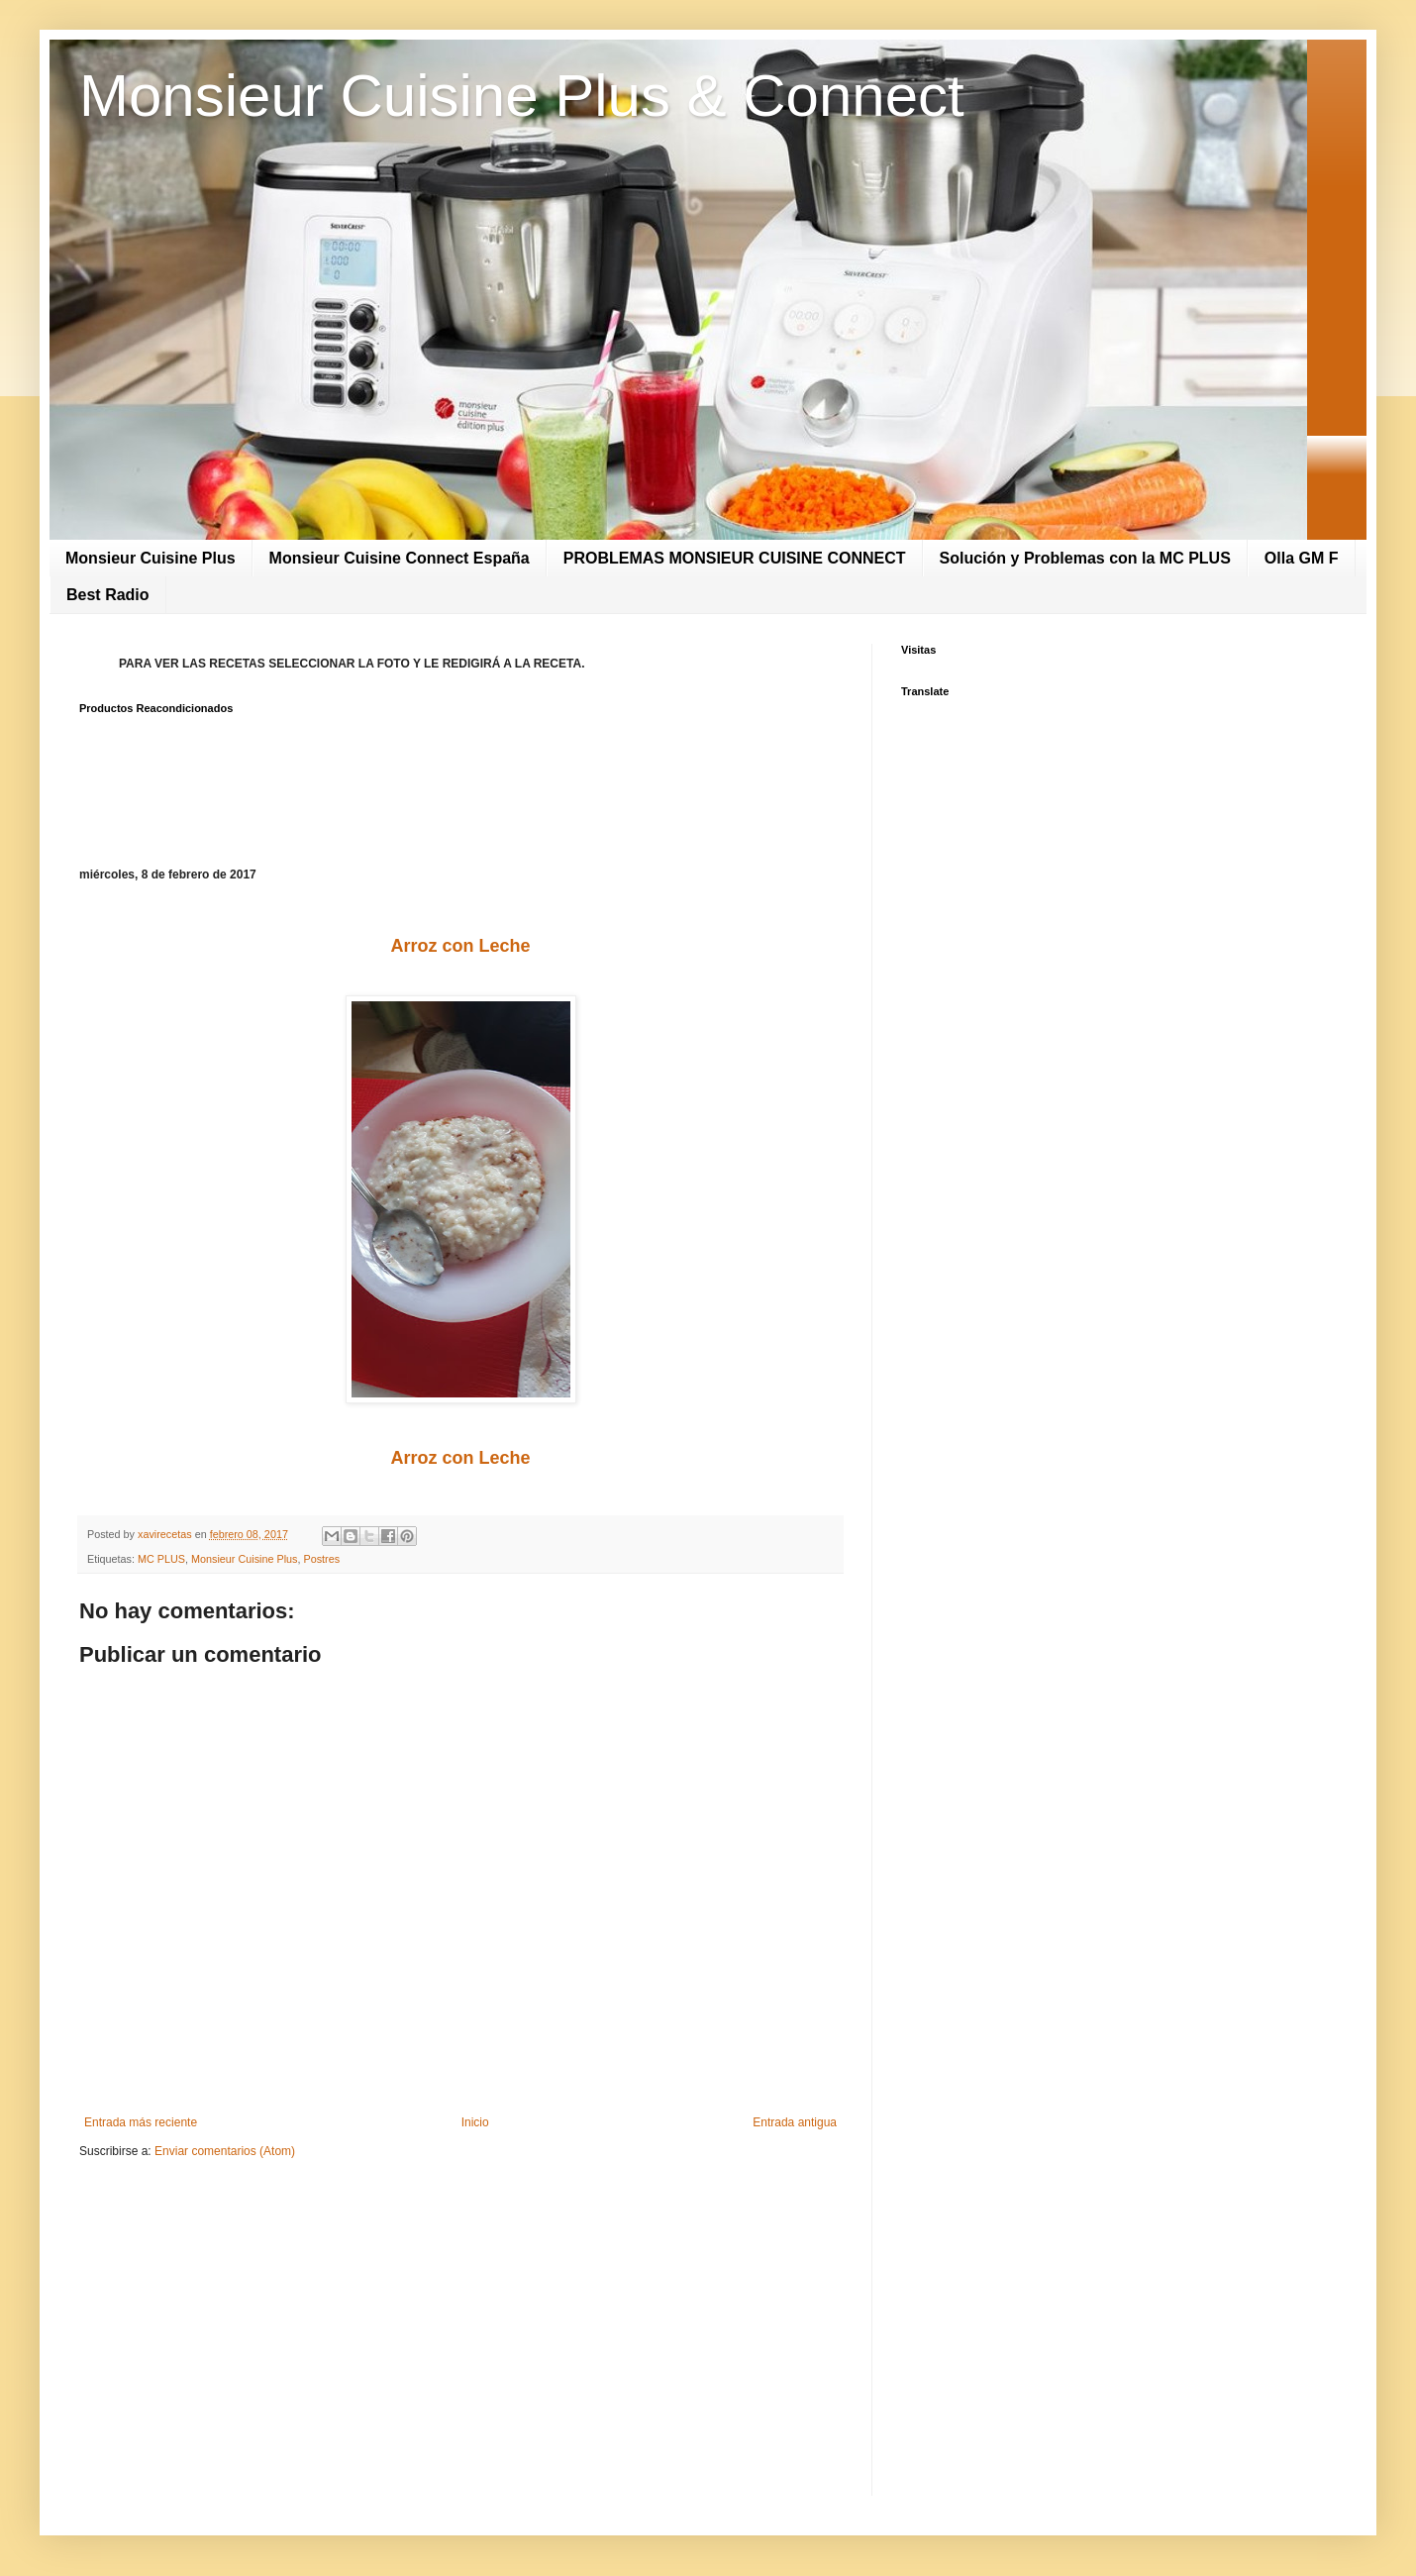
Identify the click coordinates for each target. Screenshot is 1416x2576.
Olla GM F (1301, 558)
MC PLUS (161, 1559)
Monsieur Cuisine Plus (150, 558)
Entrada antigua (795, 2122)
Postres (321, 1559)
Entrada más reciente (140, 2122)
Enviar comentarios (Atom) (224, 2151)
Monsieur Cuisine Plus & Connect (521, 95)
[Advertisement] (460, 2327)
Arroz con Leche (460, 946)
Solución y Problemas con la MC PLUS (1085, 558)
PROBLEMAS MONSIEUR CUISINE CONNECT (734, 558)
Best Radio (108, 594)
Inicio (475, 2122)
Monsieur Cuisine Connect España (399, 558)
